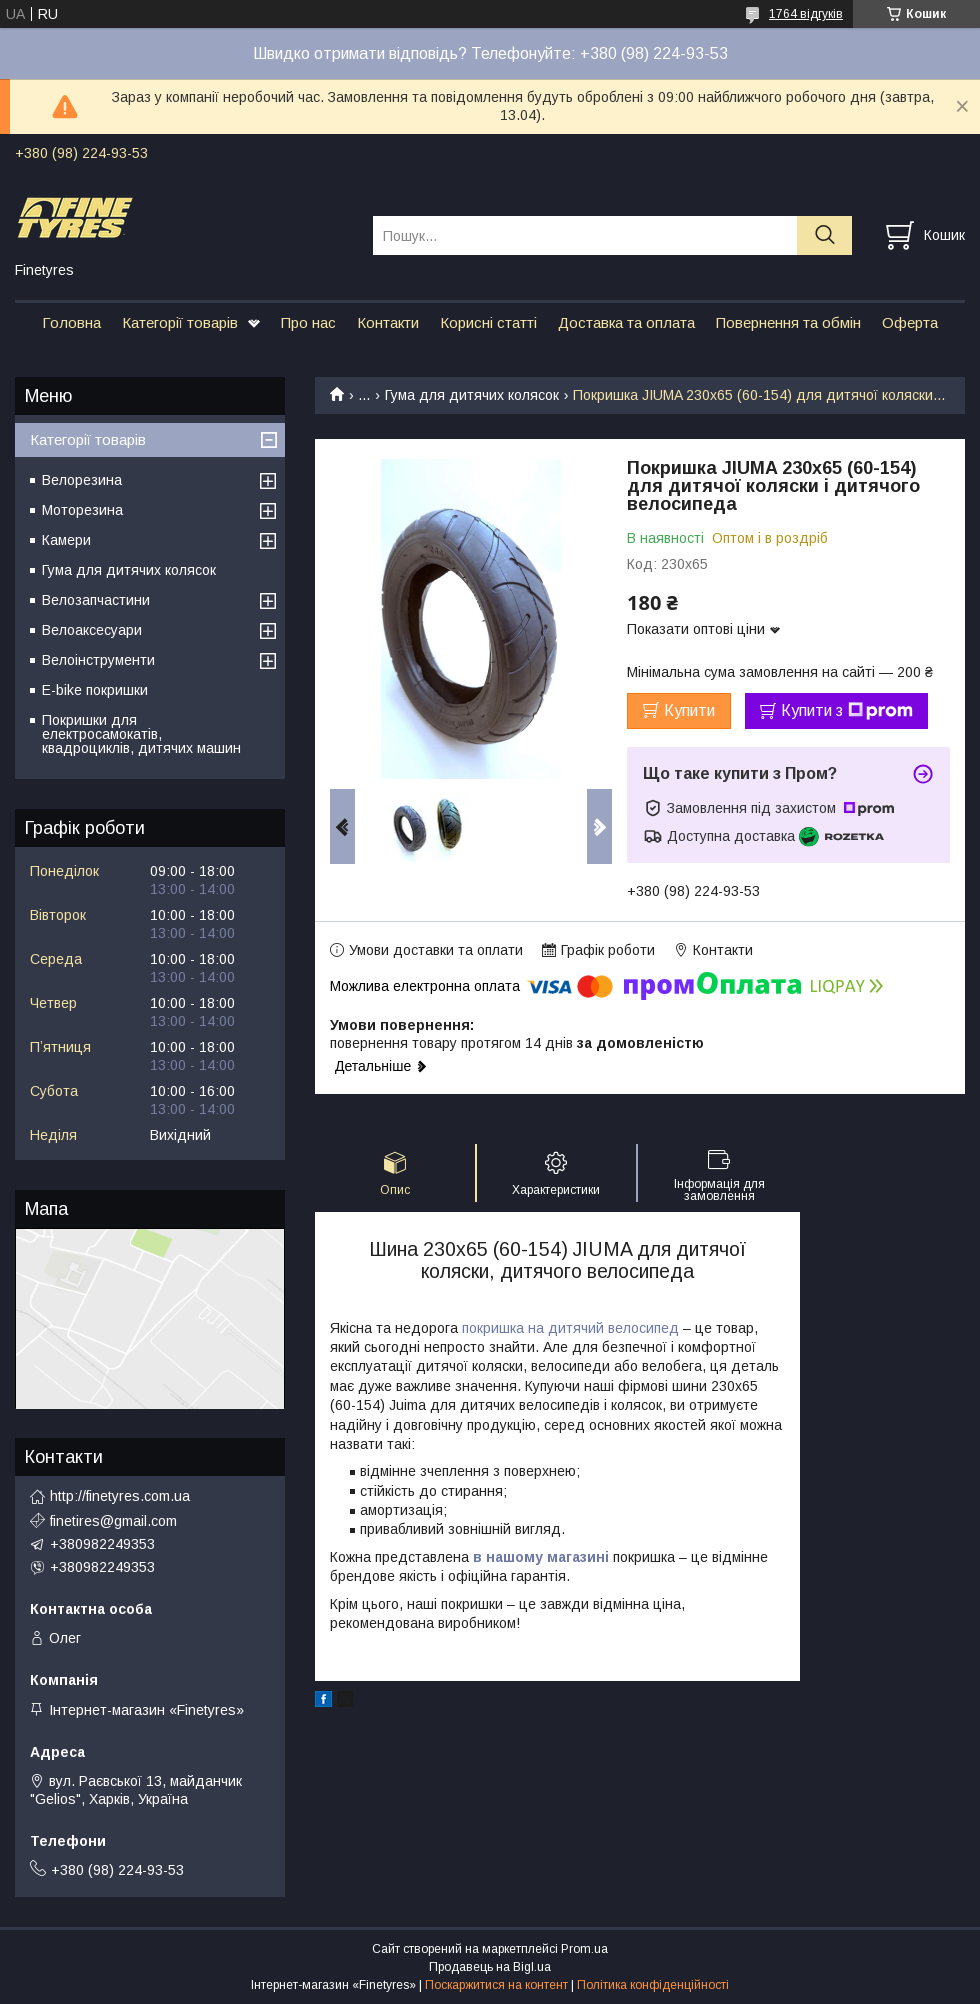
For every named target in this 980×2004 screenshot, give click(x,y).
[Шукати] (824, 235)
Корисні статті (488, 322)
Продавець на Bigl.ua (490, 1967)
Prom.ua (584, 1949)
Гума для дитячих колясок (472, 395)
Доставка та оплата (626, 322)
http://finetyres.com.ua (120, 1496)
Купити (689, 710)
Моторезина (82, 510)
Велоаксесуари (92, 630)
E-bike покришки (95, 690)
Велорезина (82, 480)
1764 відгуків (806, 14)
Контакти (388, 322)
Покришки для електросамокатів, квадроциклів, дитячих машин (141, 734)
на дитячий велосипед (601, 1328)
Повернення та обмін (788, 322)
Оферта (910, 322)
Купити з (847, 711)
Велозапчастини (96, 600)
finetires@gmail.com (113, 1521)
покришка (493, 1328)
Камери (66, 540)
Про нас (308, 322)
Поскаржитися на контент (496, 1985)
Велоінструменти (98, 660)
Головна (71, 322)
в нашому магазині (541, 1557)
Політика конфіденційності (653, 1985)
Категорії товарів (180, 322)
